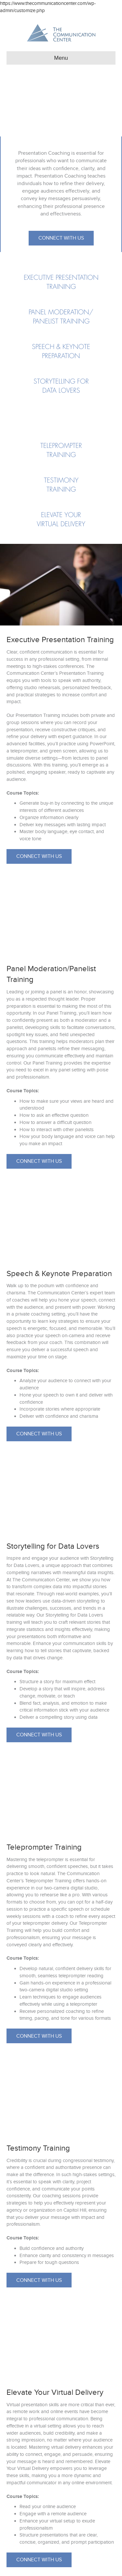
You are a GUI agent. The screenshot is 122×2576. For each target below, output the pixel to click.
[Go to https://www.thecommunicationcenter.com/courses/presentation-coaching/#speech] (61, 351)
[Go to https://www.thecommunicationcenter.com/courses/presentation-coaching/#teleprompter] (61, 450)
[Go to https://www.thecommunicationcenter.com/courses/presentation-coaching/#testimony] (61, 485)
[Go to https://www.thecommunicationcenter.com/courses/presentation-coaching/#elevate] (61, 519)
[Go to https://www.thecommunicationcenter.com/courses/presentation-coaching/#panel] (61, 317)
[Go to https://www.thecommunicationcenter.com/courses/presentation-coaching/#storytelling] (61, 386)
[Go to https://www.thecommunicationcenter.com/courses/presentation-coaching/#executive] (61, 282)
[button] (61, 238)
